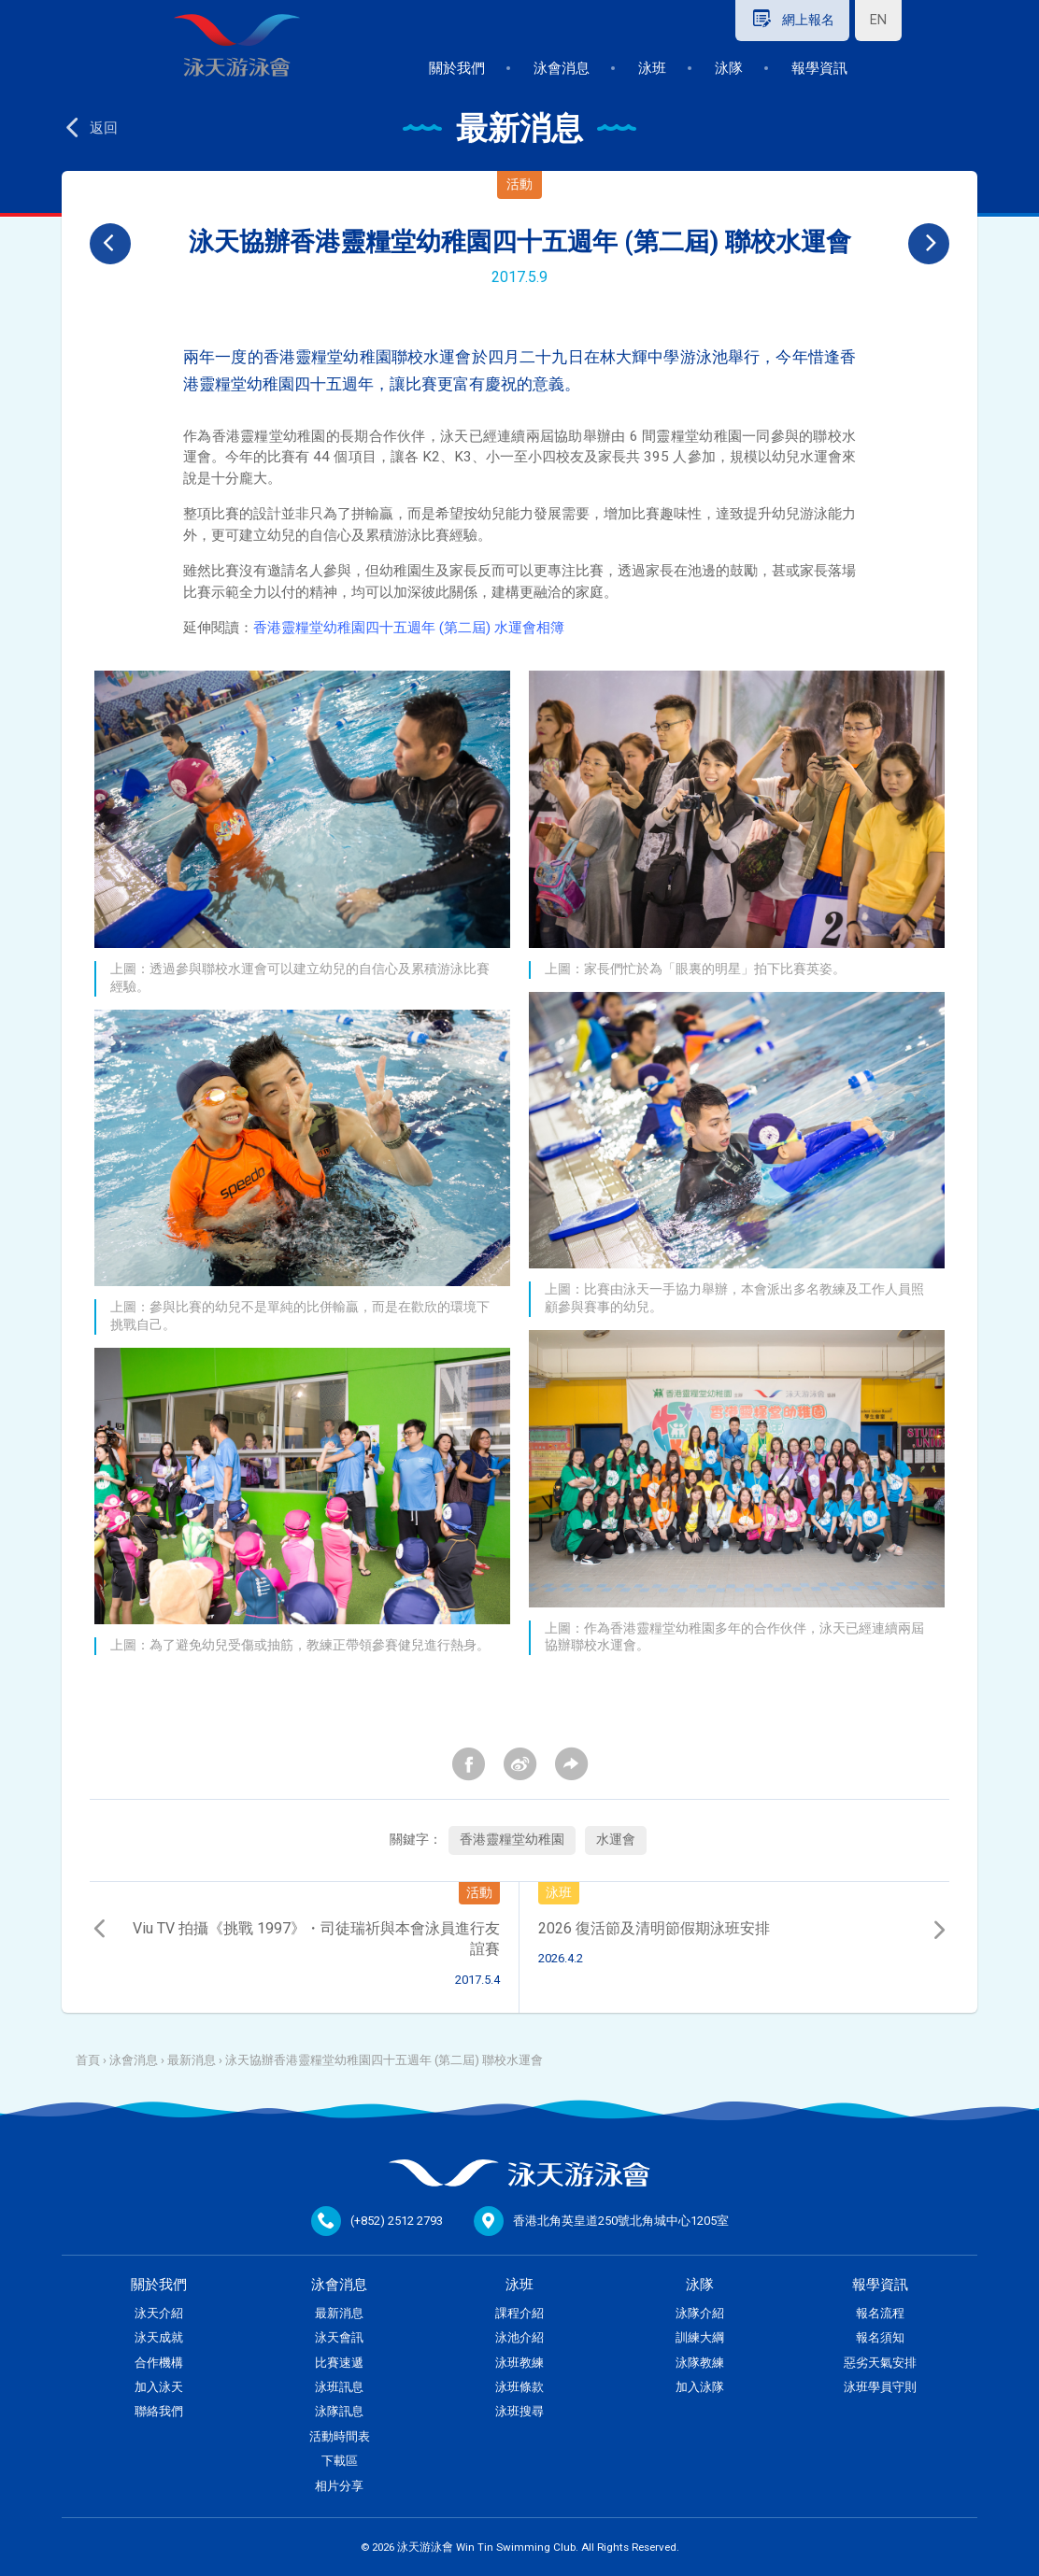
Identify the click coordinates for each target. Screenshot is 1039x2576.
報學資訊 (819, 68)
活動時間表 (339, 2436)
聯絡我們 (159, 2411)
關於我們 (457, 68)
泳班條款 (519, 2387)
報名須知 (880, 2337)
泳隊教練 (700, 2363)
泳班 (652, 68)
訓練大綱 (700, 2337)
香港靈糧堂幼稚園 (512, 1839)
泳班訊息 (339, 2387)
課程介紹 (519, 2313)
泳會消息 (562, 68)
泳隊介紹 (700, 2313)
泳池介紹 (519, 2337)
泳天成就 (159, 2337)
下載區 (339, 2461)
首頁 (88, 2060)
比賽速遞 (339, 2363)
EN (878, 20)
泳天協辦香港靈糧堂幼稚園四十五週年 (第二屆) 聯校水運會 (384, 2060)
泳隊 (729, 68)
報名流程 (880, 2313)
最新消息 (191, 2060)
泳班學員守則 (880, 2387)
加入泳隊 (700, 2387)
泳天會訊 (339, 2337)
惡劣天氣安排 (880, 2363)
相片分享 (339, 2486)
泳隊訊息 (339, 2411)
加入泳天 (159, 2387)
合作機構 (159, 2363)
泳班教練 (519, 2363)
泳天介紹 (159, 2313)
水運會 (615, 1839)
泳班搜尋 (519, 2411)
